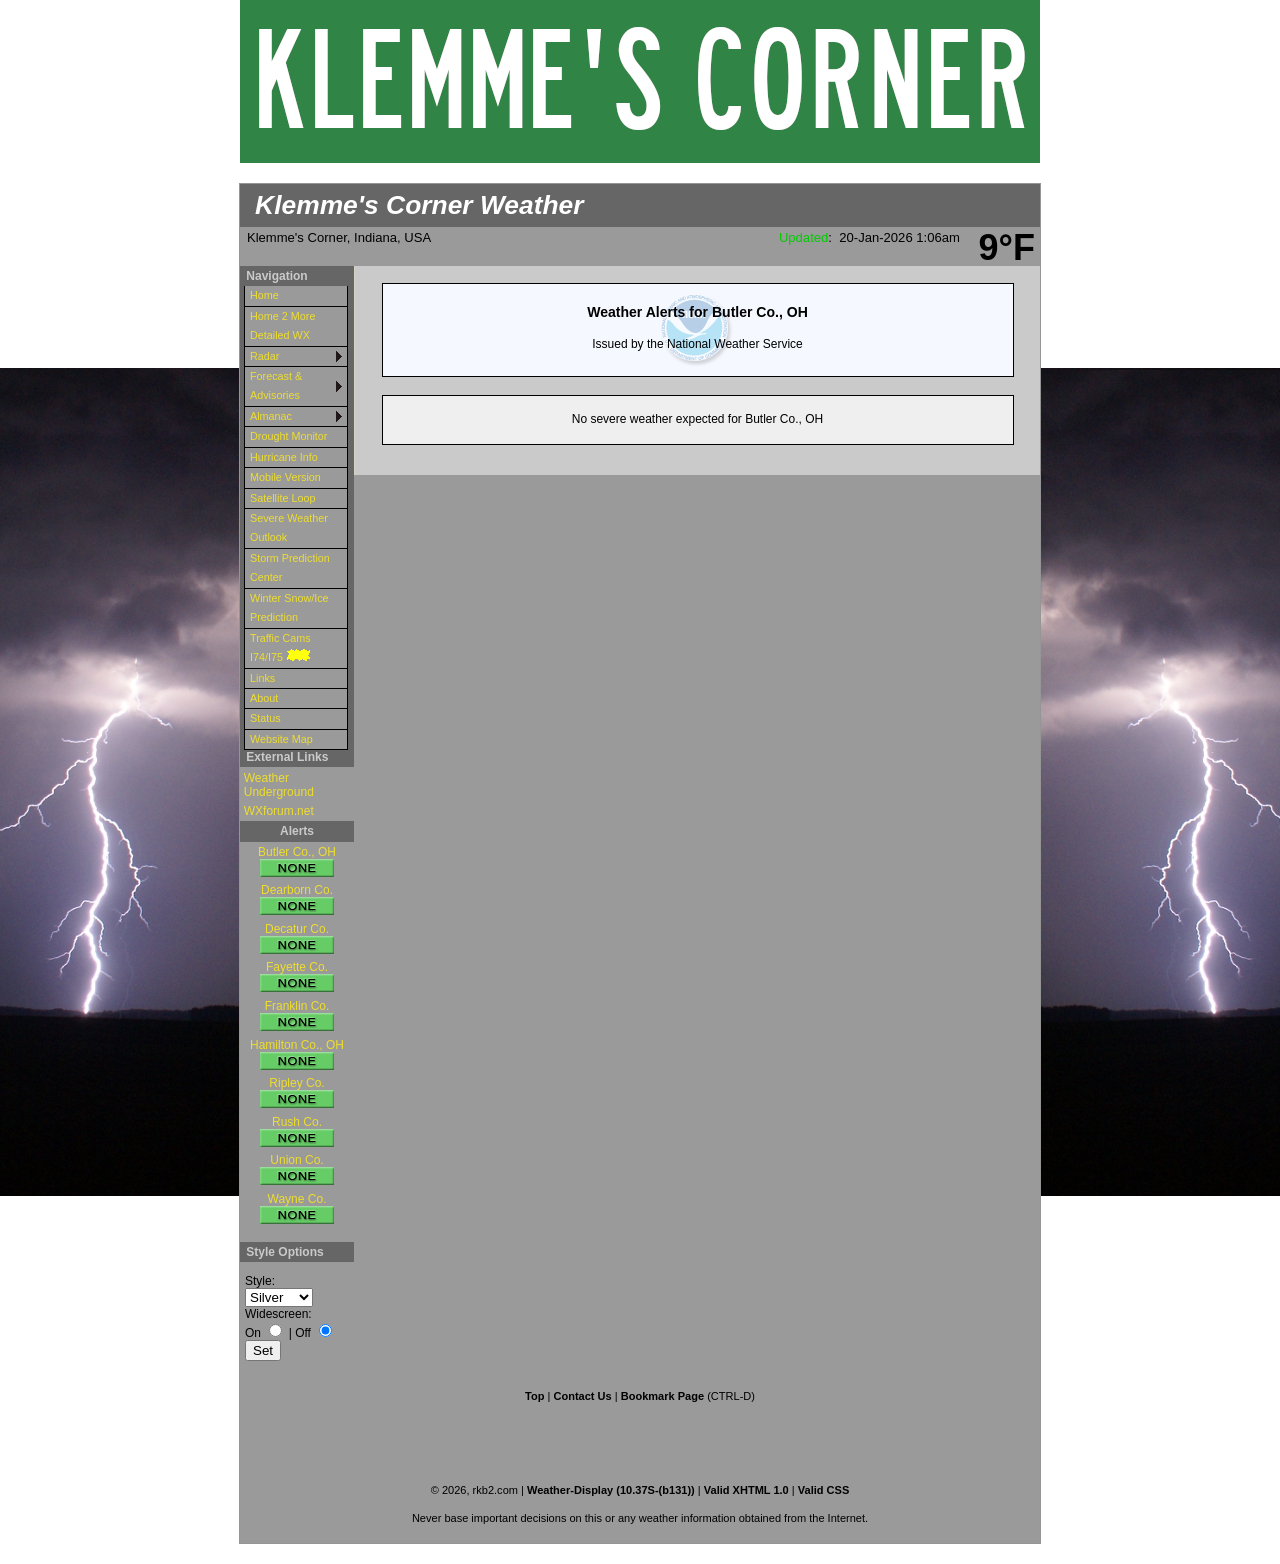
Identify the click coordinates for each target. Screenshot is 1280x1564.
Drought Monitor (288, 436)
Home (264, 295)
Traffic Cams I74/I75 (281, 647)
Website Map (281, 739)
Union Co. (297, 1170)
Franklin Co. (297, 1016)
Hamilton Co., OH (297, 1055)
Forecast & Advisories (276, 385)
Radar (264, 356)
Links (262, 678)
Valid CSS (824, 1490)
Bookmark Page (662, 1396)
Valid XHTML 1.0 (746, 1490)
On (253, 1333)
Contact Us (582, 1396)
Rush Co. (297, 1132)
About (264, 698)
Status (265, 718)
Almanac (271, 416)
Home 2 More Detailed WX (282, 325)
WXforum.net (279, 811)
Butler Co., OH (297, 862)
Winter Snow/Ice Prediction (289, 607)
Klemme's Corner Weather (419, 205)
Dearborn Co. (297, 900)
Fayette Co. (297, 977)
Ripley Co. (297, 1093)
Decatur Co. (297, 939)
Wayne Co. (297, 1209)
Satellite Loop (282, 498)
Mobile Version (285, 477)
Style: (260, 1281)
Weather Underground (279, 785)
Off (303, 1333)
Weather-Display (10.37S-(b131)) (612, 1490)
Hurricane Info (284, 457)
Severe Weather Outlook (289, 527)
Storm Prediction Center (290, 567)
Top (534, 1396)
